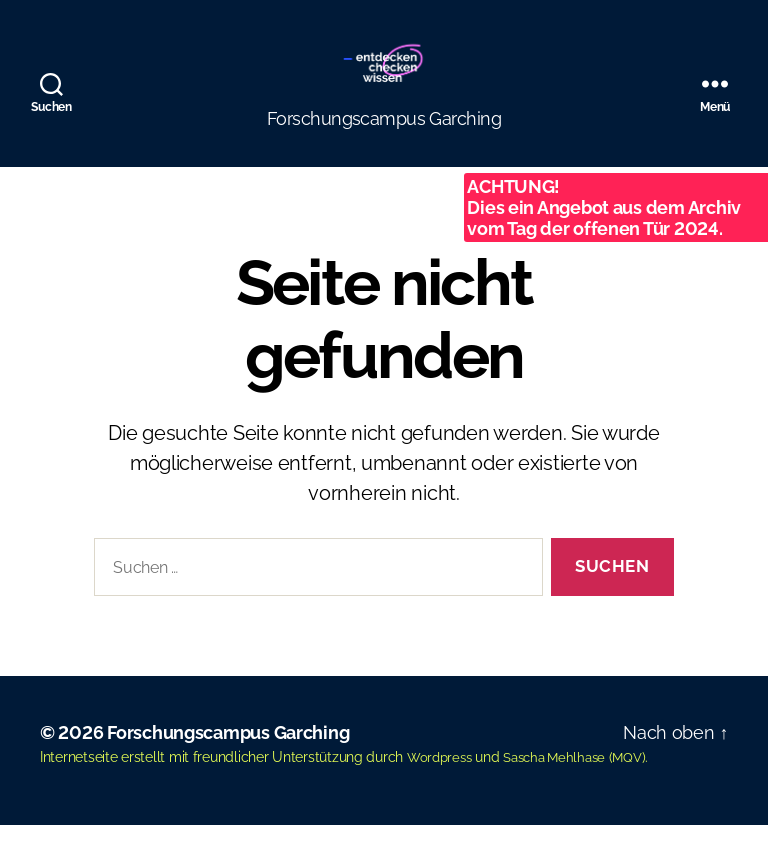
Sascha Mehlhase (563, 786)
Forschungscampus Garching (228, 762)
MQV (641, 786)
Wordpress (442, 786)
